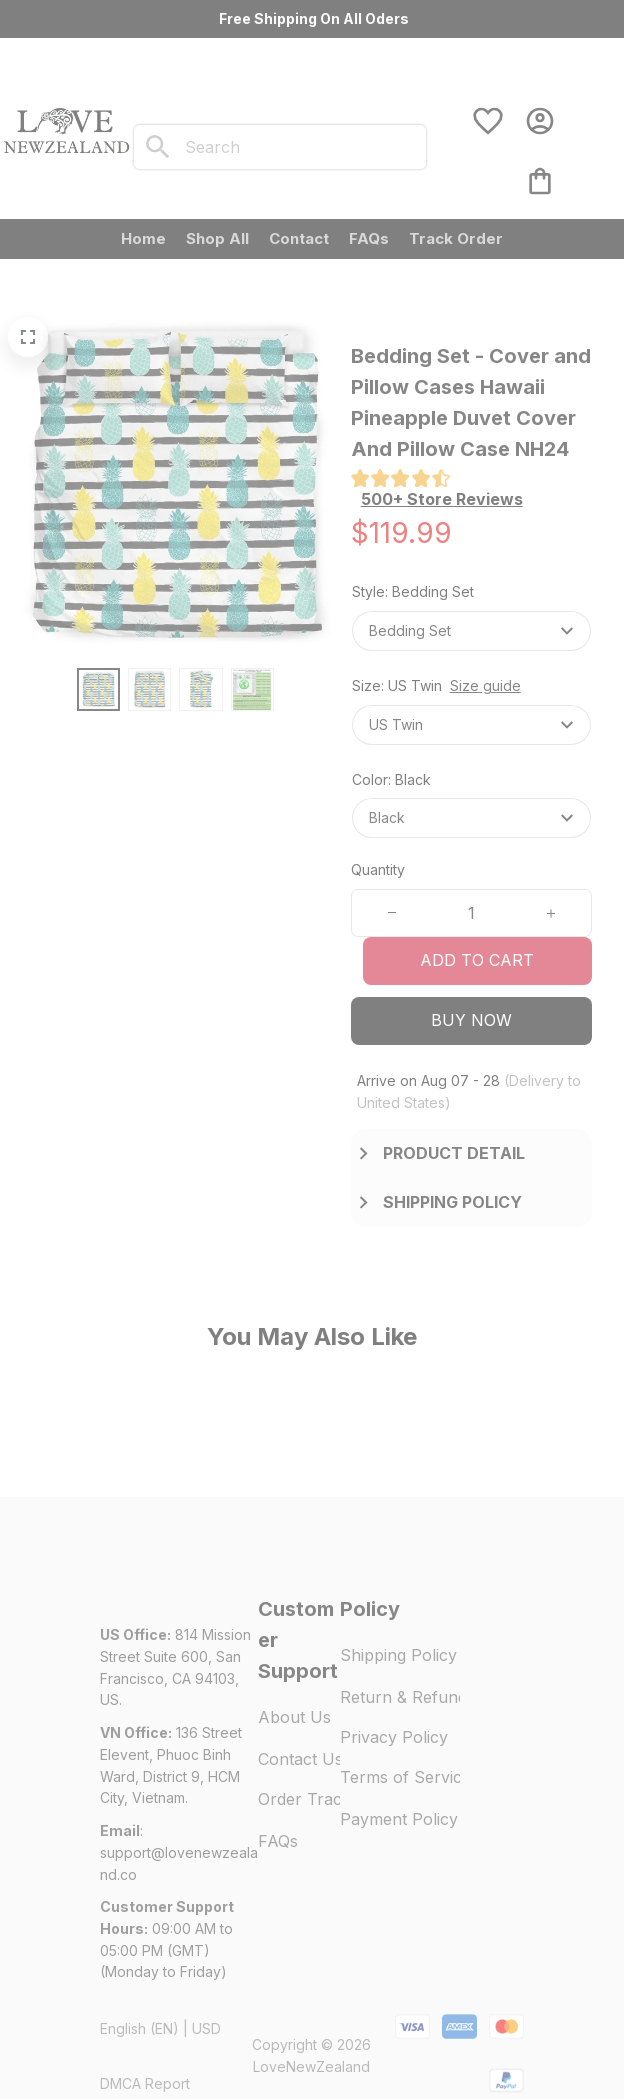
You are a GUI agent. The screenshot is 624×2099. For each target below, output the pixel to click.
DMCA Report (145, 2038)
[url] (179, 1818)
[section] (442, 499)
